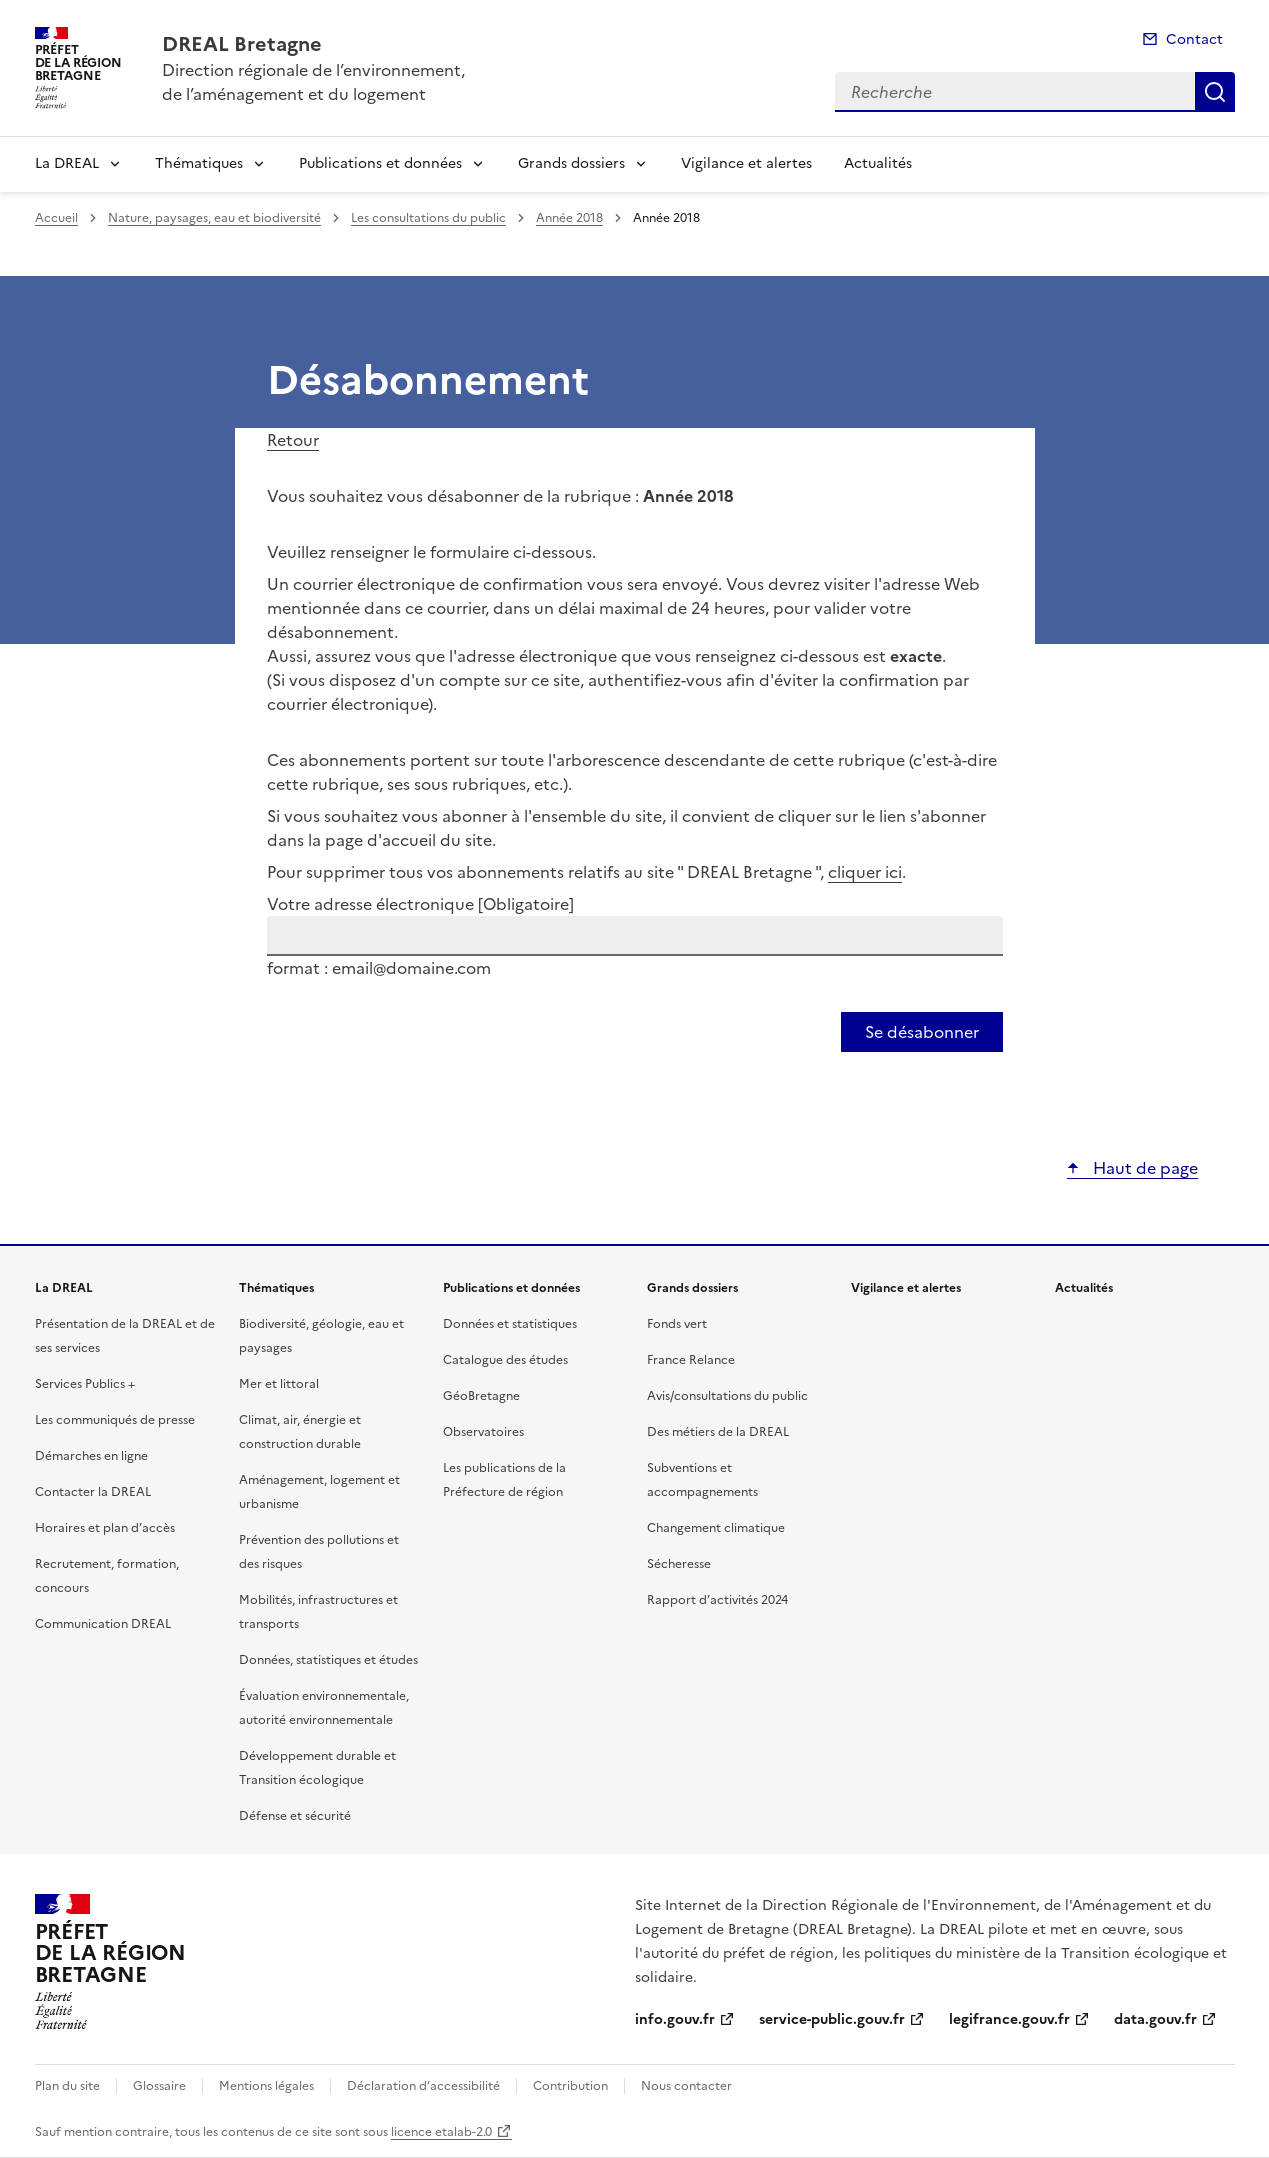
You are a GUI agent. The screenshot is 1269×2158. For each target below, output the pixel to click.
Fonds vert (677, 1324)
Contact (1194, 39)
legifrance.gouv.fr (1009, 2019)
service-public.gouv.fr (832, 2019)
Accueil (56, 218)
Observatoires (483, 1432)
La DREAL (67, 163)
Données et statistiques (510, 1324)
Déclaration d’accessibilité (423, 2086)
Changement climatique (716, 1528)
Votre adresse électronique (420, 904)
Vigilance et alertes (746, 163)
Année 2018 (569, 218)
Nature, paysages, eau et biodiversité (214, 218)
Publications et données (380, 163)
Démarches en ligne (91, 1456)
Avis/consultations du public (727, 1396)
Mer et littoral (279, 1384)
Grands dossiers (571, 163)
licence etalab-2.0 (441, 2132)
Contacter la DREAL (93, 1492)
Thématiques (199, 163)
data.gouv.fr (1155, 2019)
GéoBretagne (481, 1396)
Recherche (1215, 92)
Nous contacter (686, 2086)
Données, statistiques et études (328, 1660)
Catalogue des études (505, 1360)
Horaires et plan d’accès (105, 1528)
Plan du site (67, 2086)
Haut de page (1143, 1168)
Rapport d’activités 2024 (717, 1600)
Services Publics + (85, 1384)
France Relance (691, 1360)
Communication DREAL (103, 1624)
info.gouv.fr (675, 2019)
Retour (293, 440)
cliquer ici (865, 872)
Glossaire (159, 2086)
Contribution (570, 2086)
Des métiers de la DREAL (718, 1432)
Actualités (878, 163)
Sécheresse (679, 1564)
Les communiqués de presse (115, 1420)
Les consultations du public (428, 218)
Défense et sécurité (295, 1816)
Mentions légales (266, 2086)
